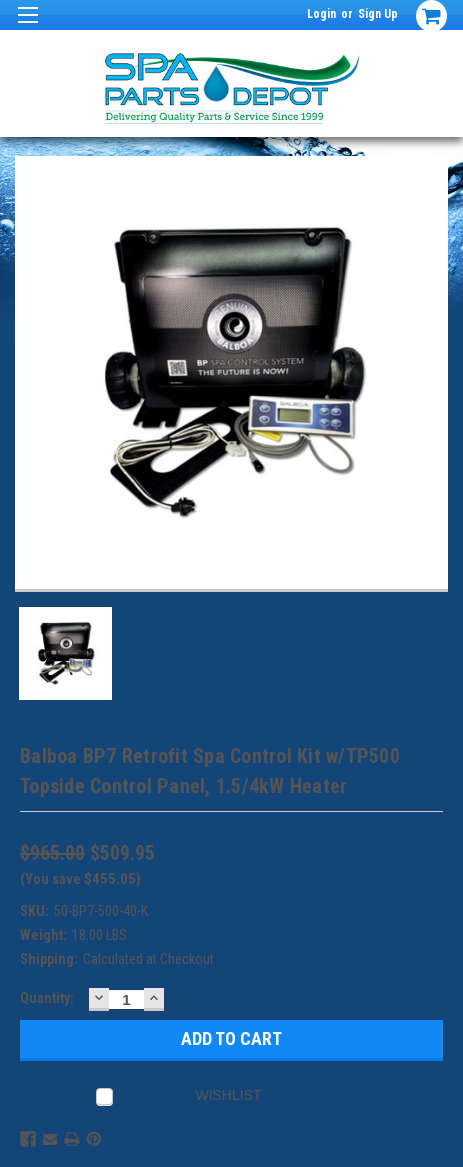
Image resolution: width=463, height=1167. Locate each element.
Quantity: (47, 998)
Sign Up (378, 14)
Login (321, 14)
